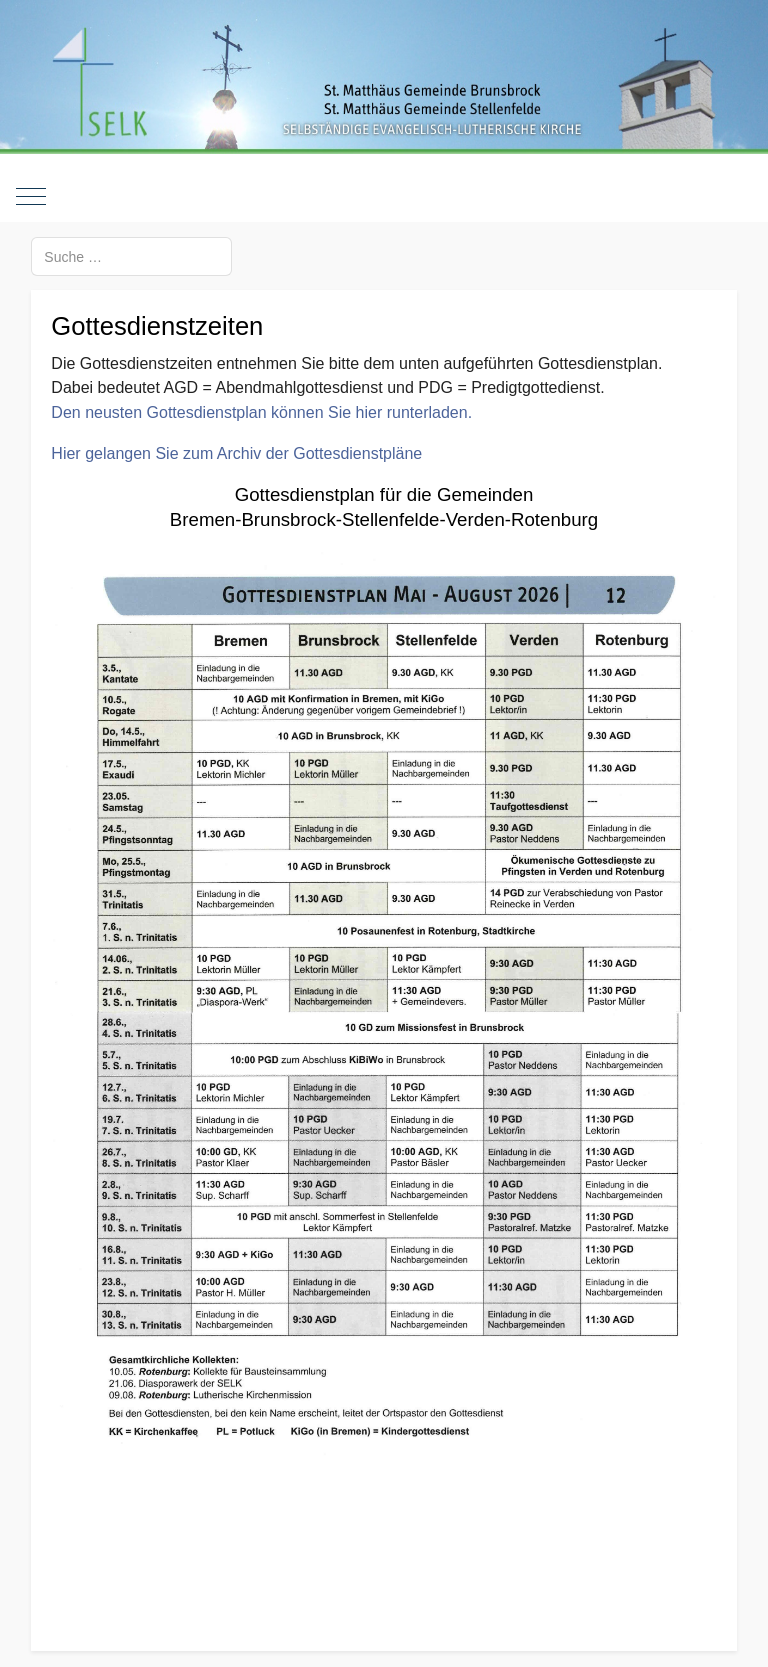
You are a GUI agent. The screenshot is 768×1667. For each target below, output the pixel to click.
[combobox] (131, 256)
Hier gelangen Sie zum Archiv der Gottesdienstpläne (236, 453)
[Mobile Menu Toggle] (31, 197)
